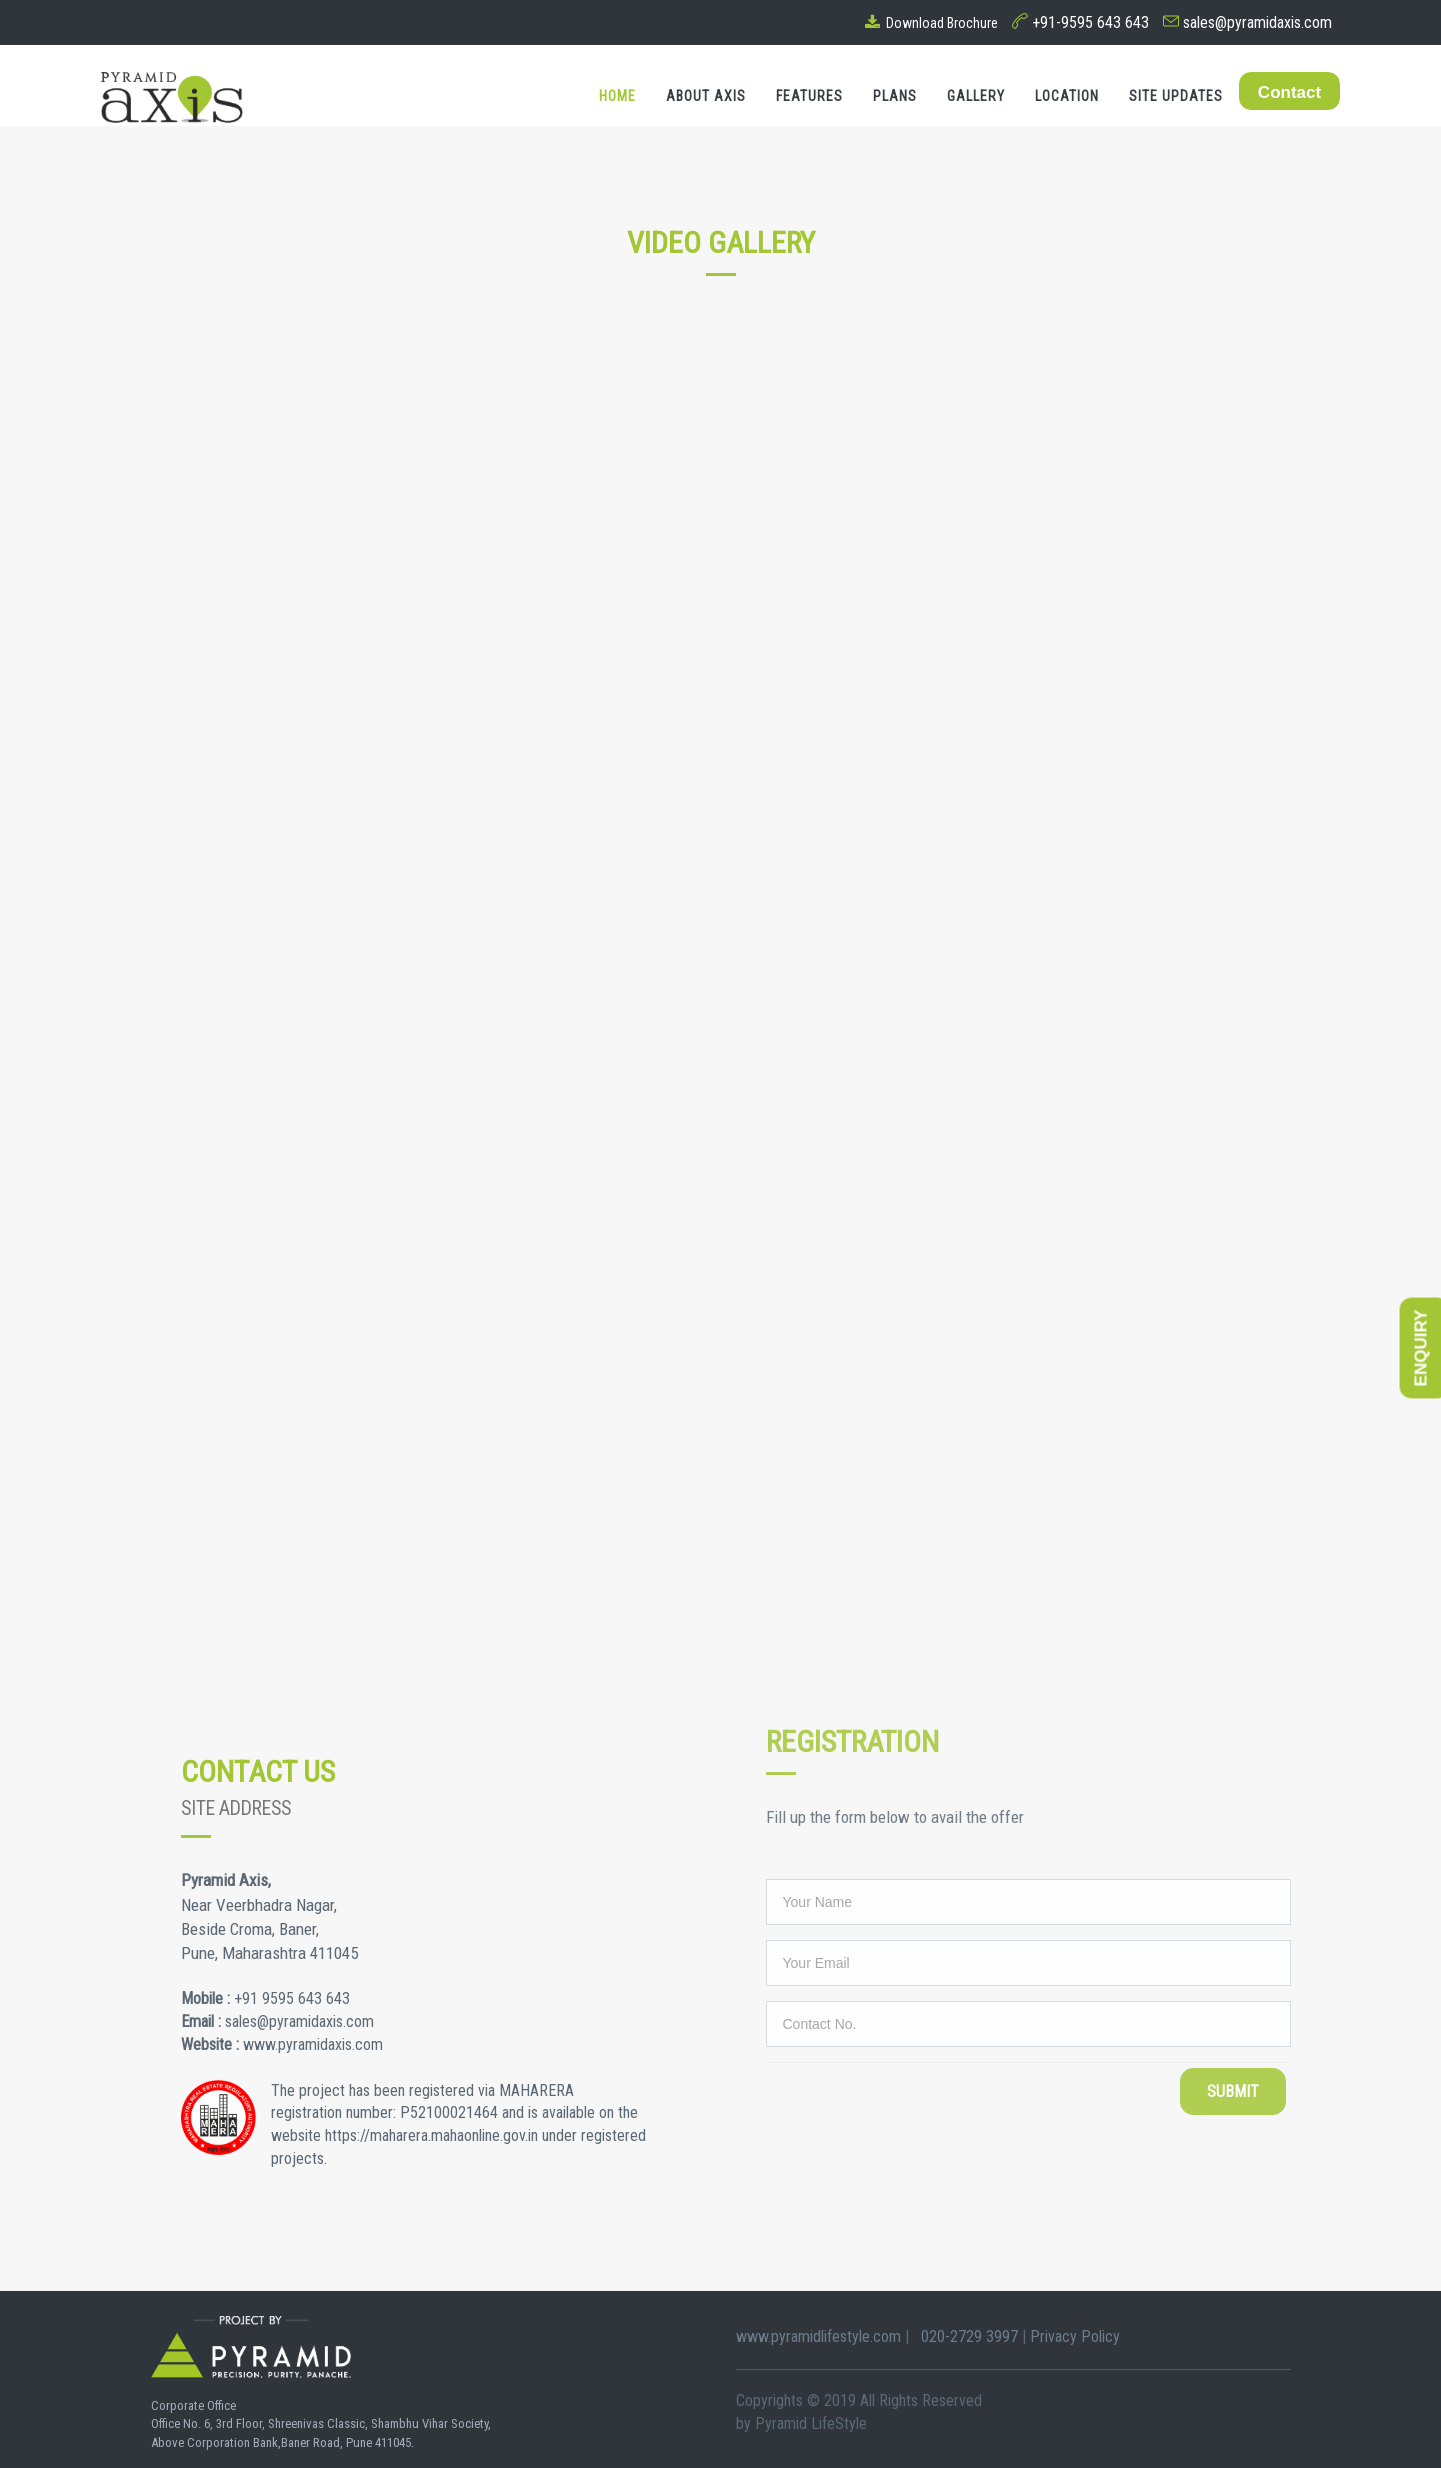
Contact (1289, 92)
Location (1067, 96)
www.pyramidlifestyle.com (820, 2336)
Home (617, 96)
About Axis (706, 96)
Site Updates (1176, 96)
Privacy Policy (1075, 2336)
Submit (1233, 2091)
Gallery (976, 96)
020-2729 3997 (965, 2336)
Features (809, 96)
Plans (895, 96)
